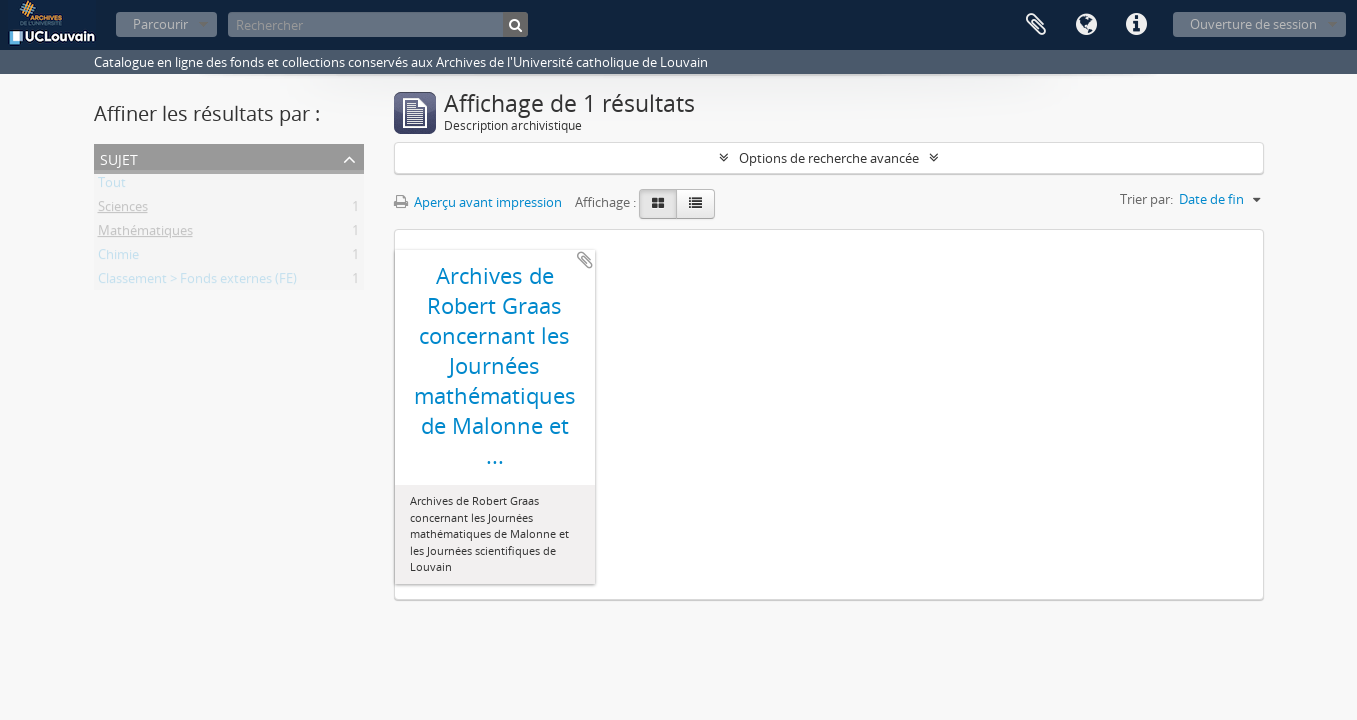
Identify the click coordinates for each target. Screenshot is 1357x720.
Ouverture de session (1253, 24)
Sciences (123, 210)
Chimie (118, 258)
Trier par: (1146, 199)
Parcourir (160, 24)
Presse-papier (1036, 25)
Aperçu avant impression (478, 202)
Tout (112, 186)
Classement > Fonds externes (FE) (197, 282)
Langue (1086, 25)
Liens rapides (1136, 25)
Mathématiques (145, 234)
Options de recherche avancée (829, 158)
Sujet (119, 157)
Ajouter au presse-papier (585, 260)
